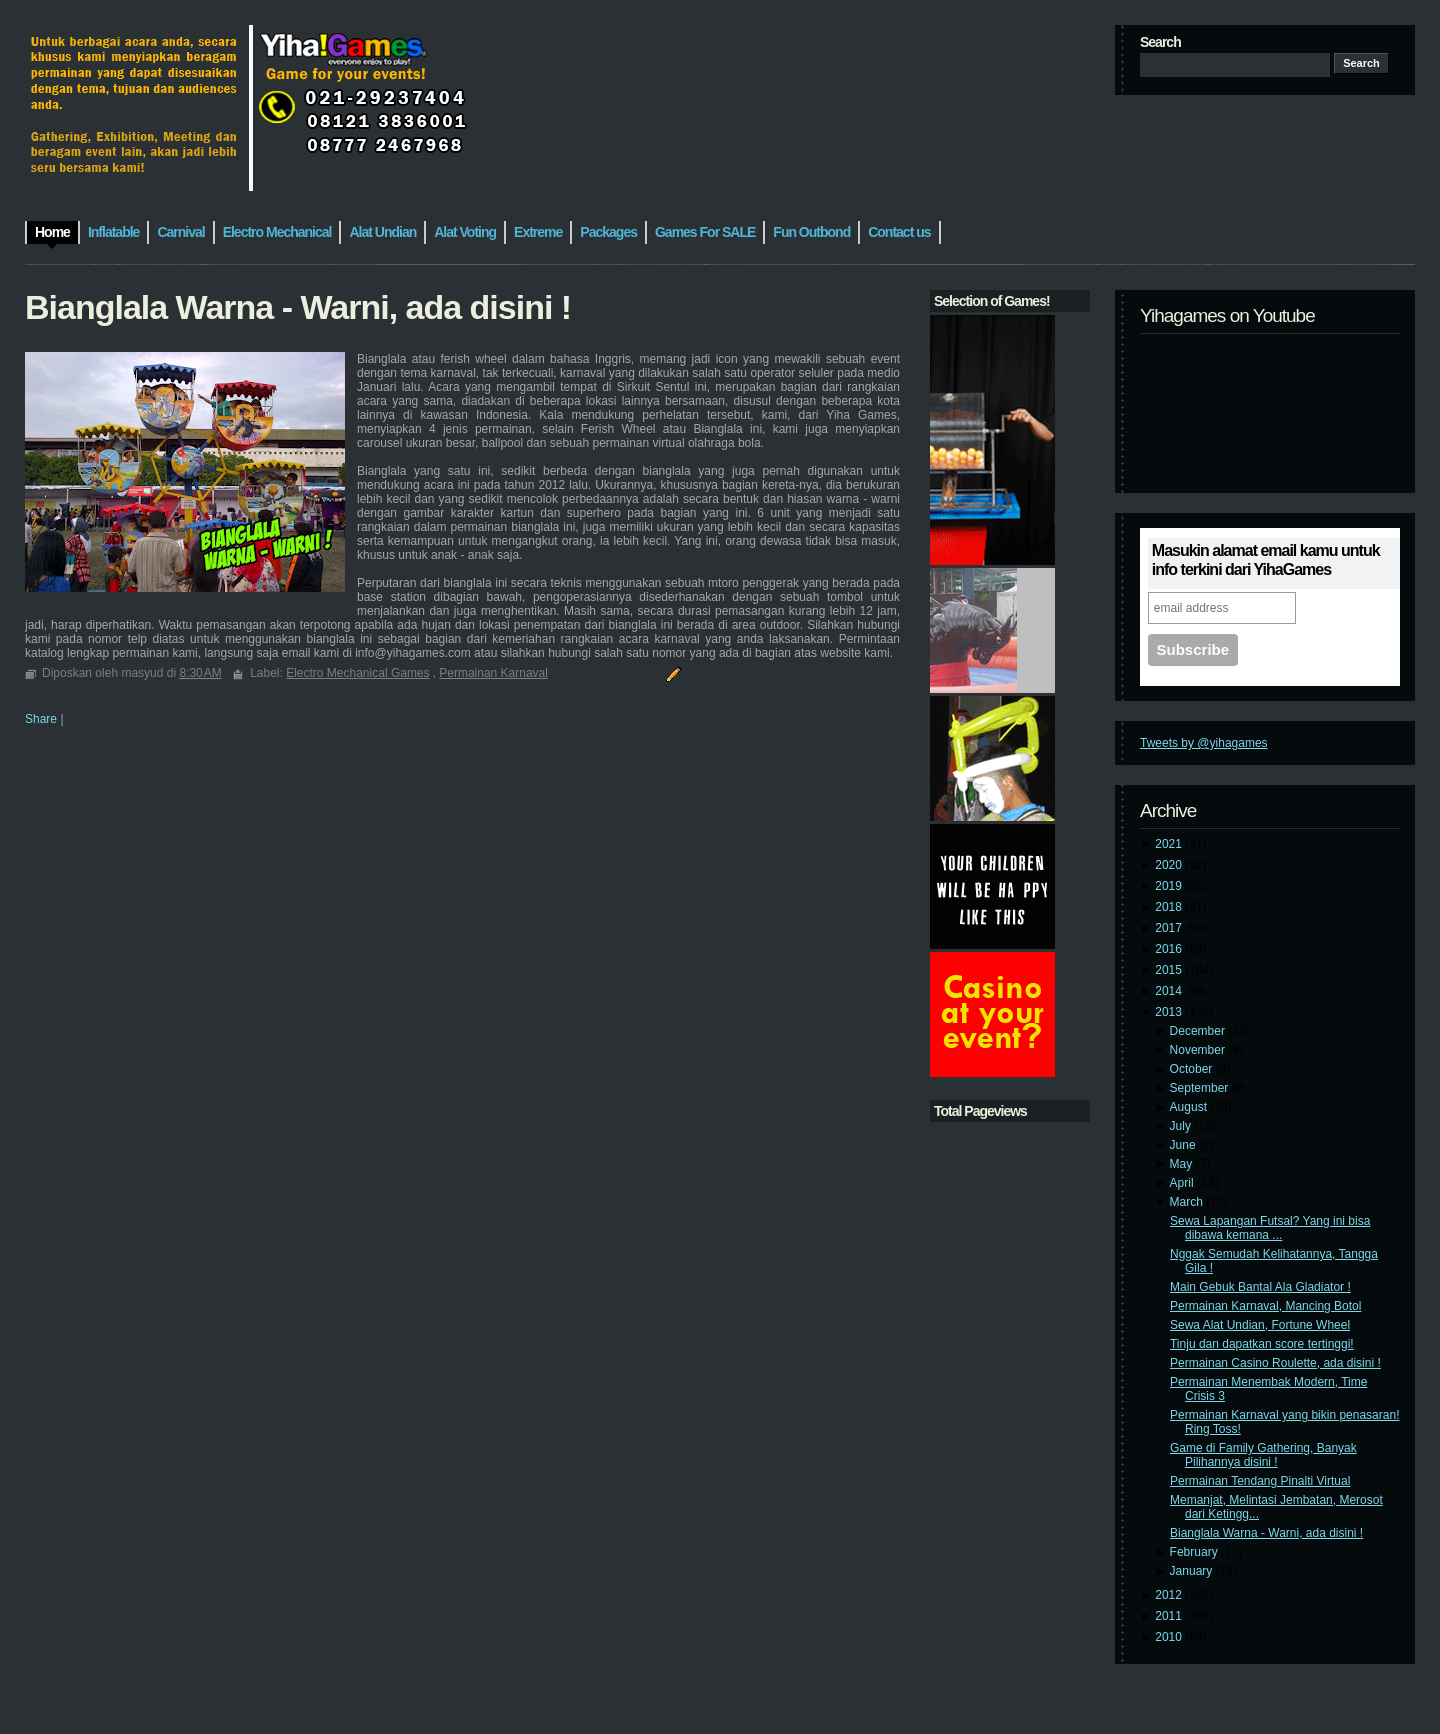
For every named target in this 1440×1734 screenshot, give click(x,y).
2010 (1170, 1637)
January (1193, 1571)
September (1201, 1088)
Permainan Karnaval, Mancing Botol (1265, 1306)
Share (41, 719)
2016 (1170, 949)
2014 (1170, 991)
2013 (1170, 1012)
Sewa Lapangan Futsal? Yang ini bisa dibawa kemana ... (1270, 1228)
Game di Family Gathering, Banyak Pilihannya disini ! (1263, 1455)
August (1190, 1107)
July (1182, 1126)
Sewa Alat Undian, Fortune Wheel (1260, 1325)
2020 (1170, 865)
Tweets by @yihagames (1204, 743)
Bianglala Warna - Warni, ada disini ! (1266, 1533)
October (1193, 1069)
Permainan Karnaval (493, 673)
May (1183, 1164)
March (1188, 1202)
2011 (1170, 1616)
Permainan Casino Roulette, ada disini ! (1275, 1363)
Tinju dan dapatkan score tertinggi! (1262, 1344)
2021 (1170, 844)
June (1184, 1145)
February (1195, 1552)
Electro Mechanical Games (357, 673)
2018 (1170, 907)
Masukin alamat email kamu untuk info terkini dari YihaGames (1266, 560)
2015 (1170, 970)
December (1199, 1031)
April (1183, 1183)
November (1199, 1050)
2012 (1170, 1595)
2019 (1170, 886)
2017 (1170, 928)
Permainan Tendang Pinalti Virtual (1260, 1481)
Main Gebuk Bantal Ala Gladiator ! (1260, 1287)
